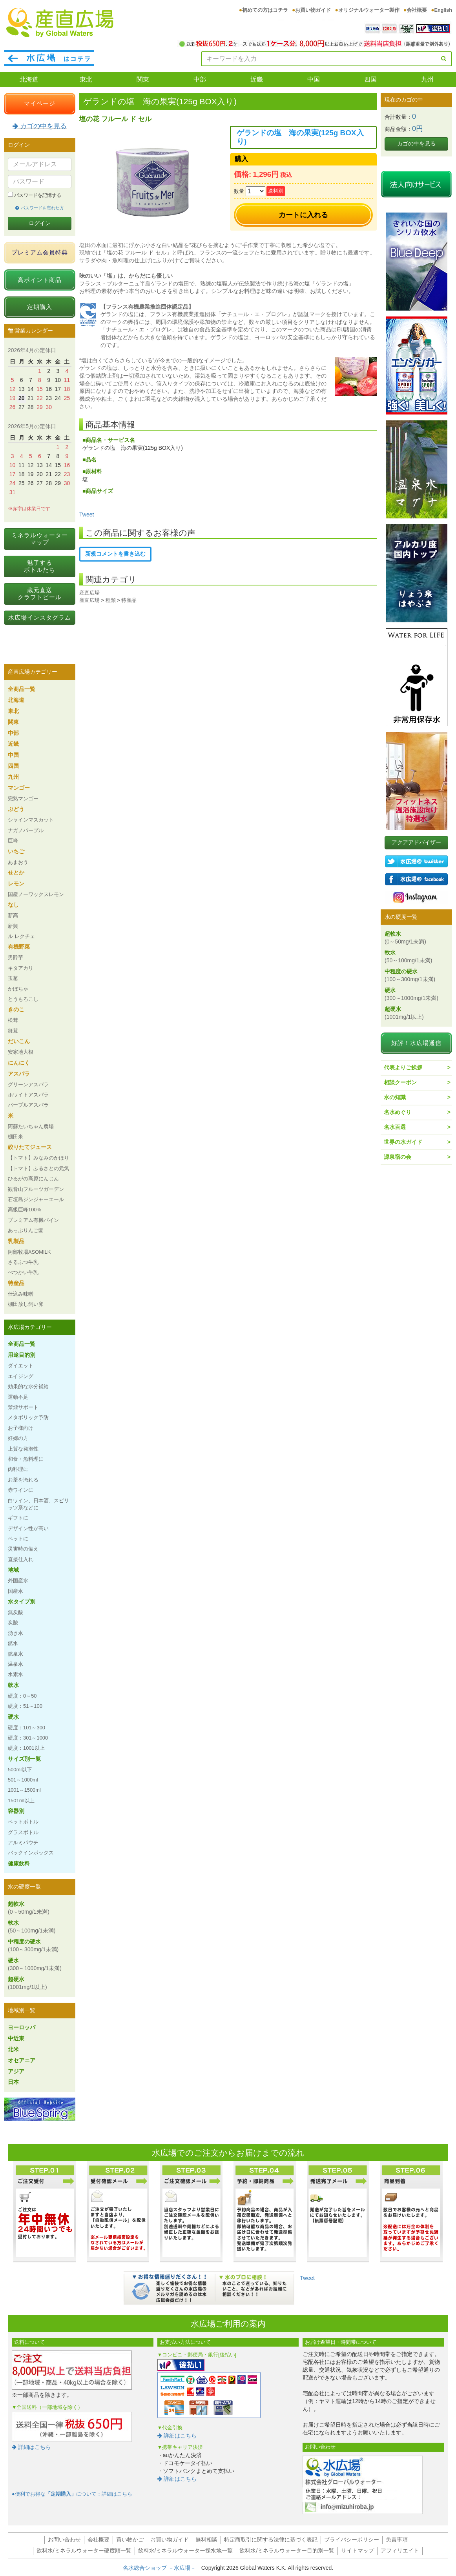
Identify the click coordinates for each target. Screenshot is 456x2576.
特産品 (129, 600)
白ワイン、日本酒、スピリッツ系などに (38, 1504)
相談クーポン (400, 1082)
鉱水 (13, 1643)
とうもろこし (23, 999)
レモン (16, 883)
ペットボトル (23, 1822)
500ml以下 (20, 1769)
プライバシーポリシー (351, 2539)
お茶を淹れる (23, 1480)
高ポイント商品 (40, 279)
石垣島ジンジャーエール (36, 1199)
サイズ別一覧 (24, 1759)
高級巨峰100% (24, 1210)
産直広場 (89, 593)
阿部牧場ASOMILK (29, 1252)
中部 (199, 79)
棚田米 (15, 1137)
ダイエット (20, 1366)
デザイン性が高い (28, 1528)
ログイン (40, 223)
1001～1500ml (24, 1790)
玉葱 (13, 978)
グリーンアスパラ (28, 1084)
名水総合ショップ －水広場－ (162, 2568)
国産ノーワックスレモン (36, 894)
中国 (313, 79)
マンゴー (19, 788)
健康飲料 (19, 1863)
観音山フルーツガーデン (36, 1189)
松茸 (13, 1020)
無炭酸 (15, 1612)
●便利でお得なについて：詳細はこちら (72, 2494)
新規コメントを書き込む (115, 554)
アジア (16, 2071)
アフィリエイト (400, 2550)
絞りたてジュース (30, 1147)
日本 (13, 2082)
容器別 (16, 1811)
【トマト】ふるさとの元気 (38, 1168)
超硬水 (27, 1983)
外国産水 (18, 1580)
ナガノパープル (26, 830)
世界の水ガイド (403, 1142)
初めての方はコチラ (265, 10)
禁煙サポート (23, 1407)
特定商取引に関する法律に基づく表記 (270, 2539)
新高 (13, 915)
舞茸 (13, 1031)
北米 (13, 2049)
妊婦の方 (18, 1438)
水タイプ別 (21, 1601)
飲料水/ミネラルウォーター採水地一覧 (185, 2550)
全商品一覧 (21, 689)
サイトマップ (357, 2550)
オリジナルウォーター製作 (368, 10)
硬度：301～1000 (28, 1738)
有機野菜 (19, 947)
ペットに (18, 1539)
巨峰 (13, 841)
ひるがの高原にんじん (33, 1179)
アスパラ (19, 1074)
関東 (143, 79)
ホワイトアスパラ (28, 1095)
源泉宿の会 (397, 1157)
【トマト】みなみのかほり (38, 1158)
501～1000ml (23, 1780)
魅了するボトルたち (39, 566)
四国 (370, 79)
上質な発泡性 (23, 1449)
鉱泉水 (15, 1654)
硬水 (13, 1717)
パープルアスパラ (28, 1105)
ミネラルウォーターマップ (39, 538)
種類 (111, 600)
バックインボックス (31, 1853)
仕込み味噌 (20, 1294)
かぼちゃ (18, 989)
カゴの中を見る (40, 126)
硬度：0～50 (22, 1696)
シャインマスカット (31, 820)
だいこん (19, 1041)
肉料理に (18, 1469)
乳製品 (16, 1241)
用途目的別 (21, 1355)
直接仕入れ (20, 1559)
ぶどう (16, 809)
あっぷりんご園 (26, 1230)
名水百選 (395, 1127)
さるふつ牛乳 (23, 1262)
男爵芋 (15, 957)
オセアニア (21, 2060)
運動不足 (18, 1397)
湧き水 (15, 1633)
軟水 (13, 1685)
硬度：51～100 (25, 1706)
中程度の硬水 (33, 1945)
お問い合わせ (64, 2539)
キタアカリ (20, 968)
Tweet (86, 514)
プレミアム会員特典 (39, 252)
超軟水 (28, 1908)
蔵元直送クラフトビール (40, 593)
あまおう (18, 862)
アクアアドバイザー (416, 842)
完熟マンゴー (23, 799)
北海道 (29, 79)
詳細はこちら (31, 2447)
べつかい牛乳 (23, 1272)
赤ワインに (20, 1490)
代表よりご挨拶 (403, 1067)
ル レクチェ (21, 936)
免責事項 (397, 2539)
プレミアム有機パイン (33, 1220)
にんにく (19, 1063)
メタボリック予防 (28, 1417)
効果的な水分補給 (28, 1386)
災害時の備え (23, 1549)
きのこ (16, 1009)
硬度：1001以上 (26, 1748)
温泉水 (15, 1664)
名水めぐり (397, 1112)
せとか (16, 872)
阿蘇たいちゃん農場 (31, 1126)
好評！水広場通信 (416, 1043)
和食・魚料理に (26, 1459)
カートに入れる (303, 215)
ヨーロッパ (21, 2027)
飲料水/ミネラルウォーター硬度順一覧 (83, 2550)
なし (13, 905)
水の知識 (395, 1097)
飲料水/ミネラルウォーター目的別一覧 (286, 2550)
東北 (86, 79)
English (443, 10)
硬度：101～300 (26, 1728)
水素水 (15, 1674)
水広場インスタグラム (39, 617)
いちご (16, 851)
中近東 (16, 2038)
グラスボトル (23, 1832)
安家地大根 (20, 1052)
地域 (13, 1570)
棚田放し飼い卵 (26, 1304)
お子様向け (20, 1428)
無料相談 (206, 2539)
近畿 (256, 79)
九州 (427, 79)
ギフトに (18, 1518)
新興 (13, 926)
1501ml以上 (21, 1800)
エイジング (20, 1376)
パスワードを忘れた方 (39, 207)
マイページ (39, 103)
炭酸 (13, 1622)
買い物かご (130, 2539)
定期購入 (39, 307)
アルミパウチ (23, 1842)
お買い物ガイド (313, 10)
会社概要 (417, 10)
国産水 (15, 1591)
